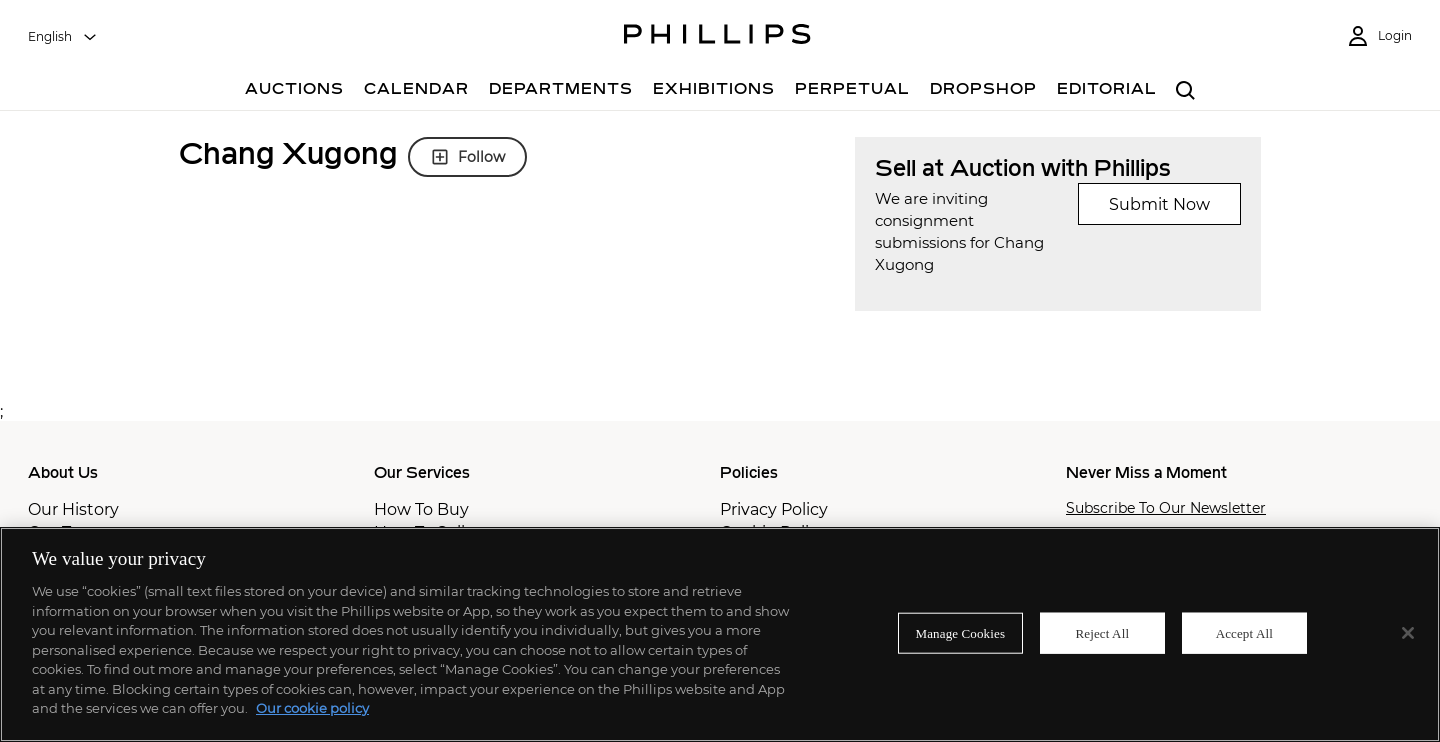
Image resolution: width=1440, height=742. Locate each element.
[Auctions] (294, 91)
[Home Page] (717, 37)
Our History (73, 509)
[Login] (1379, 36)
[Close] (1408, 633)
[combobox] (63, 37)
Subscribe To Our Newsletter (1166, 508)
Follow (467, 157)
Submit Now (1159, 204)
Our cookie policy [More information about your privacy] (312, 708)
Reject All (1102, 632)
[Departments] (561, 91)
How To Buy (421, 509)
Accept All (1244, 632)
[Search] (1185, 91)
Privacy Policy (774, 509)
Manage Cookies (961, 632)
